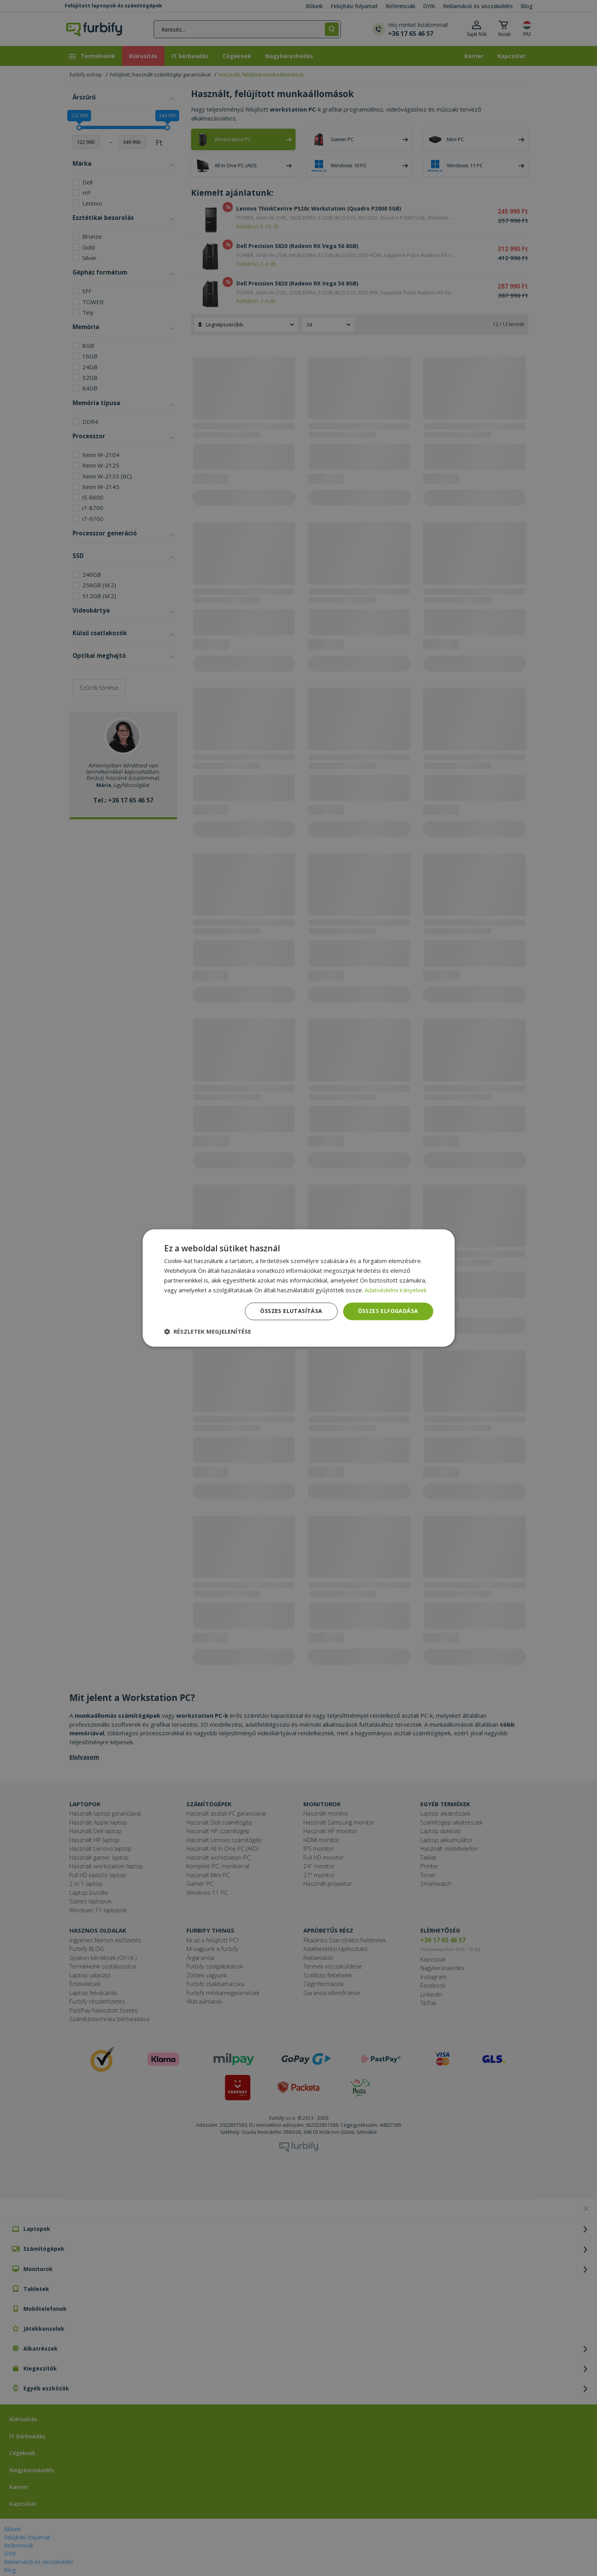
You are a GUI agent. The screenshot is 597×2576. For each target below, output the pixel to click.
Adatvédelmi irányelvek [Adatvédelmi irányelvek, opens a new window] (396, 1290)
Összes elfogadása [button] (388, 1311)
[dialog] (299, 1287)
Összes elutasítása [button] (291, 1311)
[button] (207, 1331)
